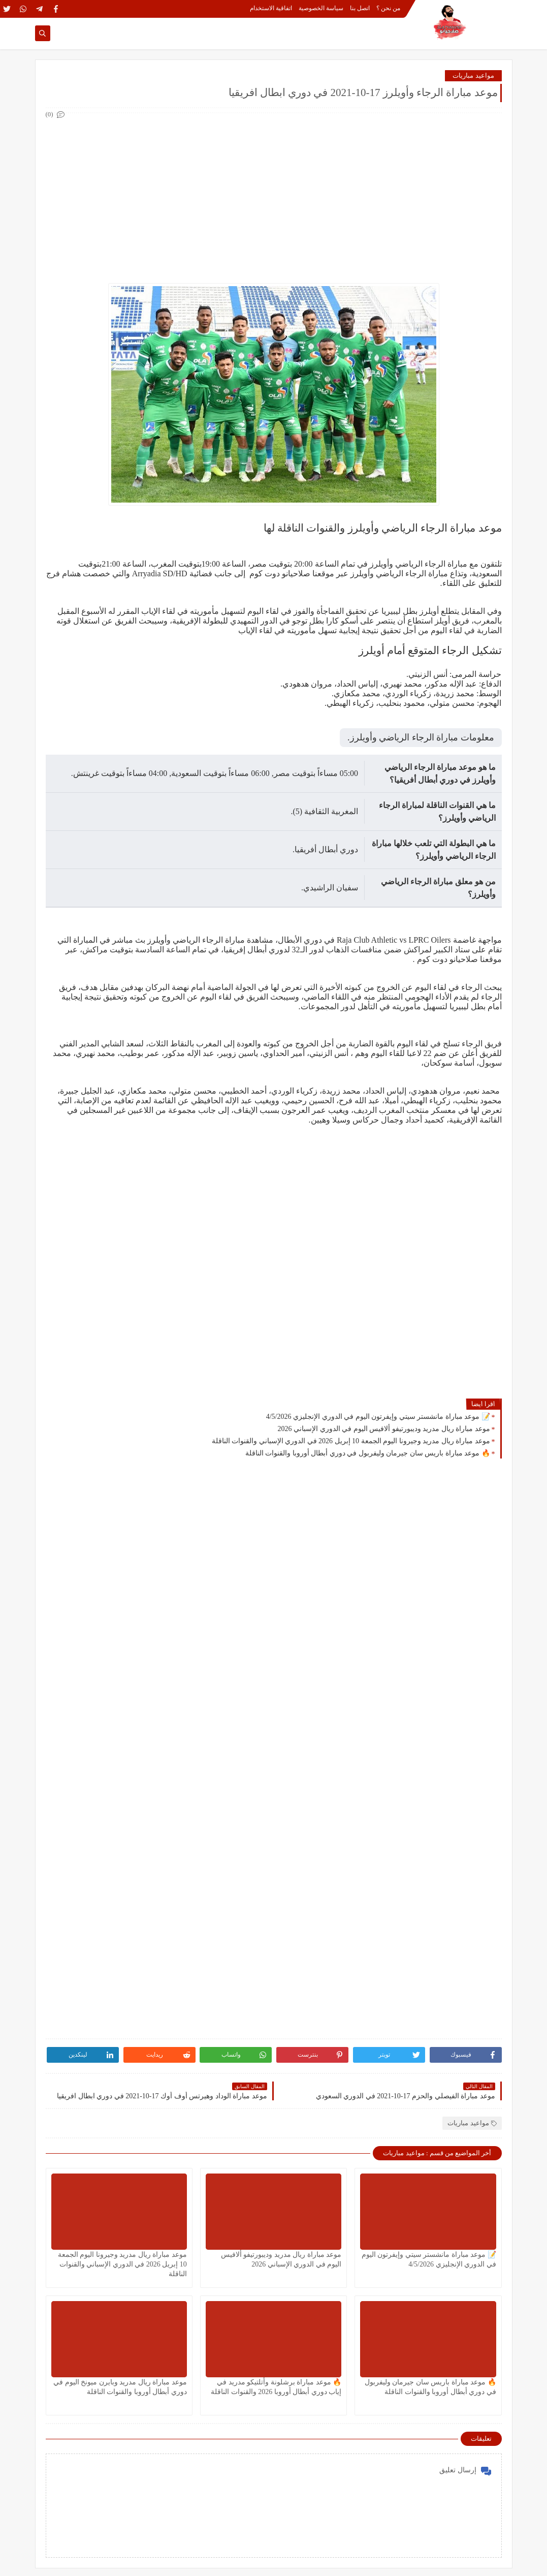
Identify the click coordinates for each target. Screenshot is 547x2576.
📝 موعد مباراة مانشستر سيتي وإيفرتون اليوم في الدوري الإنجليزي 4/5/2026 (378, 1416)
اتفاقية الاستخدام (271, 8)
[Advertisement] (273, 192)
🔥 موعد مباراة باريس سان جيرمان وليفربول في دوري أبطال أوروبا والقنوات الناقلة (367, 1453)
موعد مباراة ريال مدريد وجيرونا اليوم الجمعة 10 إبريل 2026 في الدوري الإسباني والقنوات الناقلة (351, 1441)
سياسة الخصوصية (321, 8)
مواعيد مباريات (473, 75)
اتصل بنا (360, 8)
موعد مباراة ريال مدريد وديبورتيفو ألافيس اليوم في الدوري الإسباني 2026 (384, 1429)
